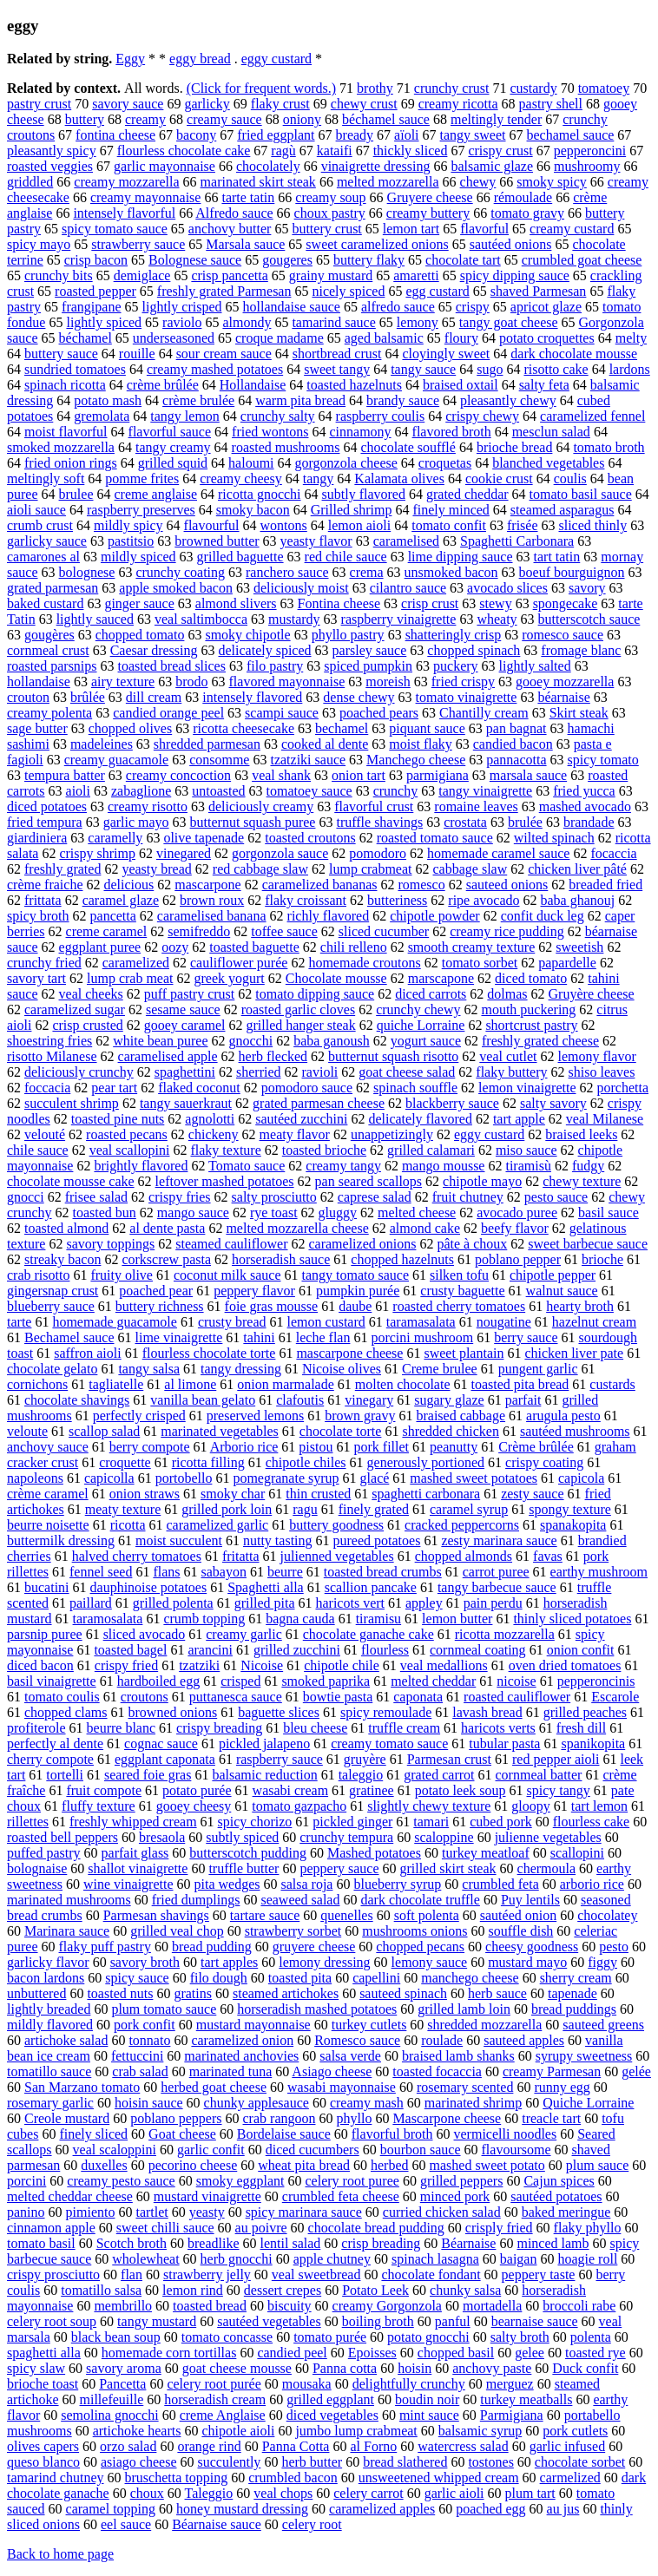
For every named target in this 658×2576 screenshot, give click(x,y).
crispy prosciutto (53, 2274)
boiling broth (378, 2321)
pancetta (113, 915)
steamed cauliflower (231, 1243)
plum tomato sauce (163, 2009)
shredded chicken (450, 1431)
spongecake (565, 603)
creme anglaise (156, 494)
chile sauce (38, 1150)
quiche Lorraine (421, 1025)
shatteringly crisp (453, 634)
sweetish (579, 947)
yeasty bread (156, 869)
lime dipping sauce (460, 556)
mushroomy (587, 166)
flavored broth (451, 431)
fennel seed (100, 1571)
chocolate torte (340, 1431)
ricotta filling (208, 1462)
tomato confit (448, 525)
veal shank (281, 775)
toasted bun (104, 1212)
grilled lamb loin (464, 2009)
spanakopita (573, 1524)
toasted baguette (254, 947)
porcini (26, 2180)
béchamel (85, 338)
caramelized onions (362, 1243)
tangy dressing (241, 1368)
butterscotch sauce (589, 619)
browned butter (216, 541)
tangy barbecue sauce (497, 1587)
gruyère (365, 1759)
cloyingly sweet (446, 353)
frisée (522, 525)
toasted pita (300, 1977)
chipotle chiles (306, 1462)
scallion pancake (371, 1587)
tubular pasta (504, 1743)
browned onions (173, 1712)
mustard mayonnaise (253, 2024)
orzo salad (128, 2446)
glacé (375, 1478)
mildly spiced (138, 556)
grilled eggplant (330, 2399)
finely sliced (93, 2134)
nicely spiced (348, 291)
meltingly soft (45, 478)
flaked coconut (199, 1087)
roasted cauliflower (517, 1696)
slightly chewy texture (428, 1806)
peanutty (453, 1446)
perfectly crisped (139, 1415)
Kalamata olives (399, 478)
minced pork (455, 2196)
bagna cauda (300, 1618)
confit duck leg (542, 915)
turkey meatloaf (486, 1852)
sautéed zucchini (301, 1118)
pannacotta (516, 759)
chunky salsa (465, 2290)
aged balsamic (384, 338)
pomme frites (142, 478)
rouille (137, 353)
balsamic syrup (480, 2430)
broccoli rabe (579, 2305)
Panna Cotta (296, 2446)
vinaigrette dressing (376, 166)
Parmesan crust (449, 1759)
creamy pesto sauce (120, 2180)
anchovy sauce (48, 1446)
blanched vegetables (548, 463)
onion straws (144, 1493)
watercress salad (463, 2446)
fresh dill (581, 1728)
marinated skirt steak (258, 181)
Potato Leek (375, 2290)
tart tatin (557, 556)
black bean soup (116, 2337)
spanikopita (593, 1743)
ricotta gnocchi (259, 494)
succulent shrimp (71, 1103)
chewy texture (582, 1181)
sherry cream (576, 1977)
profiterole (36, 1728)
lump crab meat (130, 978)
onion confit (581, 1649)
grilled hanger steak (300, 1025)
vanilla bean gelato (202, 1400)
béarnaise (563, 697)
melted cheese (417, 1212)
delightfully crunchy (408, 2383)
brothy (375, 88)
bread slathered (405, 2462)
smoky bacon (253, 509)
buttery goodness (336, 1524)
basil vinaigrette (51, 1681)
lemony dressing (324, 1962)
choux (147, 2493)
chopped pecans (420, 1946)
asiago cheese (139, 2462)
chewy (478, 181)
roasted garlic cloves (298, 1009)
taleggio (361, 1774)
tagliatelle (116, 1384)
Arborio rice (244, 1446)
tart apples (229, 1962)
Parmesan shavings (156, 1915)
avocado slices (507, 587)
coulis (570, 478)
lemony (417, 322)
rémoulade (523, 197)
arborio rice (592, 1884)
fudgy (588, 1165)
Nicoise (261, 1665)
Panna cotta (345, 2368)
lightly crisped (182, 306)
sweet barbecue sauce (588, 1243)
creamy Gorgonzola (387, 2305)
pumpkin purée (357, 1290)
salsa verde (350, 2055)
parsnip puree (44, 1634)
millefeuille (112, 2399)
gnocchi (250, 1040)
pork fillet (381, 1446)
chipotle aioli (237, 2430)
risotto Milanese (52, 1056)
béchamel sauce (386, 119)
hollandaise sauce (291, 306)
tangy (318, 478)
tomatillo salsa (101, 2290)
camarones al (43, 556)
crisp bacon (96, 259)
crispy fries (179, 1197)
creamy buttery (428, 213)
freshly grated (62, 869)
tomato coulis (62, 1696)
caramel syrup (469, 1509)
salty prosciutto (274, 1197)
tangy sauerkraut (186, 1103)
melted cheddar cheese (70, 2196)
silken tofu (459, 1275)
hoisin (414, 2368)
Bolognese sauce (194, 259)
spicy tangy (558, 1790)
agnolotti (209, 1118)
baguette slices (278, 1712)
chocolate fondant (430, 2274)
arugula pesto (563, 1415)
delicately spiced (264, 650)
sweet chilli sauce (165, 2227)
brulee (76, 494)
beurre (285, 1571)
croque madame (279, 338)
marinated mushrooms (69, 1899)
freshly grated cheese (540, 1040)
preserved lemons (255, 1415)
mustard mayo (527, 1962)
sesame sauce (183, 1009)
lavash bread (487, 1712)
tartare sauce (264, 1915)
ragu (305, 1509)
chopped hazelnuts (402, 1259)
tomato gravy (527, 213)
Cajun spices (558, 2180)
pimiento (90, 2212)
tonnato (149, 2040)
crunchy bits (58, 275)
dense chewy (358, 697)
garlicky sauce (47, 541)
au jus (563, 2508)
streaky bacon (62, 1259)
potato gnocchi (428, 2337)
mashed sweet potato (487, 2165)
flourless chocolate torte (209, 1353)
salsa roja (306, 1884)
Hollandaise (253, 384)
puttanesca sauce (235, 1696)
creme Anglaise (223, 2415)
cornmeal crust (48, 650)
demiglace (142, 275)
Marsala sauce (245, 244)
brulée (525, 822)
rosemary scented (465, 2087)
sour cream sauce (224, 353)
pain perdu (493, 1603)
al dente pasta (167, 1228)
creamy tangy (343, 1165)
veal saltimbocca (201, 619)
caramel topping (111, 2508)
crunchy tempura (346, 1837)
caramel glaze (120, 900)
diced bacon (40, 1665)
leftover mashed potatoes (224, 1181)
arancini (210, 1649)
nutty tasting (278, 1540)
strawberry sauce (138, 244)
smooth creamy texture (472, 947)
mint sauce (429, 2415)
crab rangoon (279, 2118)
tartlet (151, 2212)
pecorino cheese (193, 2165)
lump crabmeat (370, 869)
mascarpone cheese (349, 1353)
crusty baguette (462, 1290)
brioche (602, 1259)
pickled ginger (352, 1821)
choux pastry (329, 213)
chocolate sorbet (580, 2462)
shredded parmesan (207, 744)
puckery (455, 666)
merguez (510, 2383)
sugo (490, 369)
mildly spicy (128, 525)
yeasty (207, 2212)
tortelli (64, 1774)
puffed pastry (44, 1852)
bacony (196, 135)
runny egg (561, 2087)
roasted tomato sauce (435, 837)
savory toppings (110, 1243)
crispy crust (500, 150)
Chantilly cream (484, 712)
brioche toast (42, 2383)
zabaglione (141, 790)
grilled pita (264, 1603)
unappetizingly (392, 1134)
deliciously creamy (260, 806)
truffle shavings (379, 822)
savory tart (36, 978)
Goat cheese (182, 2134)
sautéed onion (518, 1915)
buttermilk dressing (61, 1540)
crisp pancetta (229, 275)
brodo (191, 681)
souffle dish (521, 1931)
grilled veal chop (177, 1931)
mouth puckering (528, 1009)
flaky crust (280, 103)
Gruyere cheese (430, 197)
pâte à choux (472, 1243)
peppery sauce (338, 1868)
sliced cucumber (384, 931)
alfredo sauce (398, 306)
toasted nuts (120, 1993)
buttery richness (159, 1306)
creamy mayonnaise (145, 197)
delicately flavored (420, 1118)
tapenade (572, 1993)
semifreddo (199, 931)
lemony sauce (430, 1962)
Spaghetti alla (265, 1587)
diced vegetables (332, 2415)
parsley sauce (369, 650)
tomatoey (604, 88)
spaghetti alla (44, 2352)
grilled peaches (585, 1712)
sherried (258, 1072)
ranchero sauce (287, 572)
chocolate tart (463, 259)
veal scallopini (129, 1150)
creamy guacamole (116, 759)
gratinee (371, 1790)
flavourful (212, 525)
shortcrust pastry (531, 1025)
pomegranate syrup (286, 1478)
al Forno (373, 2446)
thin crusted (318, 1493)
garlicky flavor (48, 1962)
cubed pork (501, 1821)
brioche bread (515, 447)
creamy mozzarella (126, 181)
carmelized (570, 2477)
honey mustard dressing (242, 2508)
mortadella (492, 2305)
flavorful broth (392, 2134)
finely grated (374, 1509)
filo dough (218, 1977)
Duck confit (585, 2368)
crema (367, 572)
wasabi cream (291, 1790)
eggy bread (200, 58)
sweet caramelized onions (377, 244)
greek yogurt (229, 978)
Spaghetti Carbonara (517, 541)
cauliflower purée (238, 962)
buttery (84, 119)
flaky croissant (305, 900)
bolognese (87, 572)
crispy (473, 306)
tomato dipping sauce (314, 993)
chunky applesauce (256, 2102)
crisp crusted (87, 1025)
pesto (613, 1946)
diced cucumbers (312, 2149)
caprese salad (374, 1197)
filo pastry (275, 666)
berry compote (149, 1446)
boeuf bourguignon (572, 572)
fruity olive (121, 1275)
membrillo (123, 2305)
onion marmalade (285, 1384)
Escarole (615, 1696)
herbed (390, 2165)
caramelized (135, 962)
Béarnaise (468, 2243)
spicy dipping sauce (514, 275)
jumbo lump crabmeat (356, 2430)
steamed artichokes (286, 1993)
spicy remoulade (385, 1712)
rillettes (28, 1821)
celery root (312, 2524)
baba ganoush (331, 1040)
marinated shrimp (473, 2102)
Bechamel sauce (69, 1337)
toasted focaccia (437, 2071)
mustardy (294, 619)
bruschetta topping (176, 2477)
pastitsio (131, 541)
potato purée (197, 1790)
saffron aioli (87, 1353)
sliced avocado (144, 1634)
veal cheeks (91, 993)
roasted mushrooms (286, 447)
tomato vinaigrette (466, 697)
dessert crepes (282, 2290)
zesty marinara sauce (498, 1540)
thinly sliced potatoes (572, 1618)
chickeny (213, 1134)
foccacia (47, 1087)
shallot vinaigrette (138, 1868)
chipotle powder (435, 915)
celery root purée (213, 2383)
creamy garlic (244, 1634)
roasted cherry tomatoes (458, 1306)
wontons (283, 525)
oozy (174, 947)
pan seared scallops (369, 1181)
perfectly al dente (55, 1743)
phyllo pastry (348, 634)
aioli (78, 790)
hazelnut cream (594, 1321)
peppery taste (539, 2274)
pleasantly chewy (508, 400)
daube (355, 1306)
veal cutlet (507, 1056)
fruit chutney (467, 1197)
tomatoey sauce (309, 790)
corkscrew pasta (166, 1259)
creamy (145, 119)
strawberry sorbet (293, 1931)
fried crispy (463, 681)
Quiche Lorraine (588, 2102)
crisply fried (499, 2227)
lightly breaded (48, 2009)
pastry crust (39, 103)
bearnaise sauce (534, 2321)
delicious (128, 884)
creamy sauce (224, 119)
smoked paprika (325, 1681)
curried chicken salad (442, 2212)
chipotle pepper (552, 1275)
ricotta (128, 1524)
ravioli (320, 1072)
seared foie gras (147, 1774)
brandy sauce (402, 400)
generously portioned (426, 1462)
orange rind (208, 2446)
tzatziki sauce (307, 759)
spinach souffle (415, 1087)
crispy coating (544, 1462)
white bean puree (160, 1040)
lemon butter (457, 1618)
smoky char (233, 1493)
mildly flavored (50, 2024)
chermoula (546, 1868)
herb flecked (273, 1056)
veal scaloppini (114, 2149)
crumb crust (40, 525)
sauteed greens (603, 2024)
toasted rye (595, 2352)
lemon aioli (359, 525)
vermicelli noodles (505, 2134)
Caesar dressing (154, 650)
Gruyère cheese (592, 993)
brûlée (87, 697)
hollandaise (38, 681)
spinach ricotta (65, 384)
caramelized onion (242, 2040)
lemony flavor (597, 1056)
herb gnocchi (237, 2259)
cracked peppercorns (462, 1524)
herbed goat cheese (213, 2087)
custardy (533, 88)
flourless (385, 1649)
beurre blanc (121, 1728)
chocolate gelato (52, 1368)
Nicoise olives (341, 1368)
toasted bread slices (172, 666)
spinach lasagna (435, 2259)
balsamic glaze (492, 166)
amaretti (415, 275)
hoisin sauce (149, 2102)
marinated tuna (231, 2071)
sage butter (37, 728)
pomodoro (377, 853)
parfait (523, 1400)
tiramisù (527, 1165)
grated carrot (439, 1774)
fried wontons (270, 431)
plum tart (530, 2493)
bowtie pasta (337, 1696)
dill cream (153, 697)
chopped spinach (473, 650)
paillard (90, 1603)
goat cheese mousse (237, 2368)
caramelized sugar (74, 1009)
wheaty (497, 619)
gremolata (101, 416)
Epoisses (372, 2352)
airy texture (123, 681)
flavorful (484, 228)
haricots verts (498, 1728)
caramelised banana (211, 915)
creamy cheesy (241, 478)
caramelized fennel (592, 416)
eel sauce (126, 2524)
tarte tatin (247, 197)
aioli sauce (36, 509)
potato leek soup (460, 1790)
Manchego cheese (415, 759)
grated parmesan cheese (319, 1103)
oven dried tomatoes (565, 1665)
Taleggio (209, 2493)
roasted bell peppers (62, 1837)
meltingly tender (496, 119)
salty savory (553, 1103)
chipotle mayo (482, 1181)
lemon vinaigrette (527, 1087)
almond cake (425, 1228)
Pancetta (122, 2383)
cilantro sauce (408, 587)
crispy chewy (482, 416)
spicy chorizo (255, 1821)
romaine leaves (475, 806)
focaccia (613, 853)
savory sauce (127, 103)
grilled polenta (173, 1603)
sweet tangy (337, 369)
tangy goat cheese (508, 322)
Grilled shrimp (351, 509)
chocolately (268, 166)
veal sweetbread (316, 2274)
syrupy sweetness (584, 2055)
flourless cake (591, 1821)
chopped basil (456, 2352)
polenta (590, 2337)
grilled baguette (240, 556)
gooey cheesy (194, 1806)
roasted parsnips (52, 666)
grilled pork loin (226, 1509)
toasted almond (66, 1228)
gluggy (338, 1212)
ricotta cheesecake (243, 728)
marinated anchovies (241, 2055)
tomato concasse (227, 2337)
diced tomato (531, 978)
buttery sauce (61, 353)
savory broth (145, 1962)
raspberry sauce (279, 1759)
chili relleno (353, 947)
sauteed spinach (403, 1993)
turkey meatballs (526, 2399)
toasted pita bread (520, 1384)
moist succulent (178, 1540)
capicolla (109, 1478)
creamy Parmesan (552, 2071)
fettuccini (137, 2055)
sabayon (224, 1571)
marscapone (441, 978)
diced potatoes (47, 806)
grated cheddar (467, 494)
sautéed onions (511, 244)
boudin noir (427, 2399)
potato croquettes (547, 338)
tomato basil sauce (581, 494)
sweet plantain (463, 1353)
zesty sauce (532, 1493)
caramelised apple (168, 1056)
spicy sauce (136, 1977)
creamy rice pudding (507, 931)
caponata (418, 1696)
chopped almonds (463, 1556)
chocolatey (607, 1915)
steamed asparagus (562, 509)
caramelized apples (382, 2508)
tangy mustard (156, 2321)
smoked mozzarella (61, 447)
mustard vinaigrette (207, 2196)
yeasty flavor (316, 541)
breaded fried (605, 884)
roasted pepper (95, 291)
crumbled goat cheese (582, 259)
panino (26, 2212)
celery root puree (351, 2180)
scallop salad (104, 1431)
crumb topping (204, 1618)
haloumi (250, 463)
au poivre (261, 2227)
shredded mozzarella (484, 2024)
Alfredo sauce (234, 213)
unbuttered (36, 1993)
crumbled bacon (293, 2477)
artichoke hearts (137, 2430)
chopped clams (66, 1712)
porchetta (623, 1087)
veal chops (283, 2493)
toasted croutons (310, 837)
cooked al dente (324, 744)
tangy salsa (149, 1368)
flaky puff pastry (105, 1946)
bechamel (341, 728)
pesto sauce (556, 1197)
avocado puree (517, 1212)
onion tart (358, 775)
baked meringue (566, 2212)
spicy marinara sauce (304, 2212)
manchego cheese (469, 1977)
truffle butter (243, 1868)
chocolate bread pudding (376, 2227)
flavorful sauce (170, 431)
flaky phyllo (588, 2227)
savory (587, 587)
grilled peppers (461, 2180)
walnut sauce (562, 1290)
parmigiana (437, 775)
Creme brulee (439, 1368)
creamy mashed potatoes (215, 369)
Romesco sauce (357, 2040)
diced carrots (430, 993)
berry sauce (525, 1337)
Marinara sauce (66, 1931)
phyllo (354, 2118)
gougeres (287, 259)
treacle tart (551, 2118)
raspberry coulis (380, 416)
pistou (315, 1446)
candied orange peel (168, 712)
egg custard (437, 291)
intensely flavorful (124, 213)
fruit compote (103, 1790)
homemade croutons (364, 962)
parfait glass (135, 1852)
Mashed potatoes (374, 1852)
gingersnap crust (52, 1290)
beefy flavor (515, 1228)
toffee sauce (284, 931)
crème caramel (48, 1493)
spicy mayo (38, 244)
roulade (442, 2040)
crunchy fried (44, 962)
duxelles (104, 2165)
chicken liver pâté (577, 869)
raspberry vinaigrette (399, 619)
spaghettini (185, 1072)
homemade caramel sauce (498, 853)
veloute (27, 1431)
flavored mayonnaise (287, 681)
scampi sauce (282, 712)
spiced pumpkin (368, 666)
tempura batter (64, 775)
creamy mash (367, 2102)
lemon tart (411, 228)
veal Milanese (604, 1118)
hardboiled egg (159, 1681)
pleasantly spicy (51, 150)
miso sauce (526, 1150)
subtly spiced (242, 1837)
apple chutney (332, 2259)
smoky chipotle (247, 634)
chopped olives (130, 728)
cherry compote (50, 1759)
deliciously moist (301, 587)
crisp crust (429, 603)
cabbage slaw (470, 869)
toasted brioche (324, 1150)
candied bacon (513, 744)
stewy (495, 603)
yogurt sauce (426, 1040)
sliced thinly (593, 525)
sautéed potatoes (556, 2196)
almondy (246, 322)
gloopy (530, 1806)
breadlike (214, 2243)
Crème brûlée (536, 1446)
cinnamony (361, 431)
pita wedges (227, 1884)
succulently (229, 2462)
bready (355, 135)
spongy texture (570, 1509)
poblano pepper (518, 1259)
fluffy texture (98, 1806)
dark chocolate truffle (419, 1899)
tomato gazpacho (299, 1806)
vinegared (183, 853)
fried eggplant (275, 135)
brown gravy (360, 1415)
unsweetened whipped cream (439, 2477)
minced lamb (553, 2243)
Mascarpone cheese (446, 2118)
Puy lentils (530, 1899)
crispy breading (219, 1728)
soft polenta (426, 1915)
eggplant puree (100, 947)
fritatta (241, 1556)
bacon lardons (45, 1977)
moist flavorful (66, 431)
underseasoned (173, 338)
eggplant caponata (165, 1759)
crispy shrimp (97, 853)
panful (452, 2321)
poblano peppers (175, 2118)
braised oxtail (460, 384)
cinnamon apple (51, 2227)
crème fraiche (44, 884)
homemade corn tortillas (169, 2352)
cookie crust (499, 478)
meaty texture (123, 1509)
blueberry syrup (397, 1884)
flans (166, 1571)
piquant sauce (427, 728)
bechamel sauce (571, 135)
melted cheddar (433, 1681)
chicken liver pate (573, 1353)
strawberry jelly (207, 2274)
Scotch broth (131, 2243)
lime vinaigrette (179, 1337)
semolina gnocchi (109, 2415)
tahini (258, 1337)
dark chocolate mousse (573, 353)
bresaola (162, 1837)
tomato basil (41, 2243)
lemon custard (326, 1321)
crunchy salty (277, 416)
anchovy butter (230, 228)
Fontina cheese (339, 603)
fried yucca (584, 790)
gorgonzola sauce (280, 853)
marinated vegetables (220, 1431)
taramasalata (421, 1321)
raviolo (181, 322)
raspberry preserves (141, 509)
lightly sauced (95, 619)
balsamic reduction (264, 1774)
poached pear (156, 1290)
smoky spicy (551, 181)
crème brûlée (163, 384)
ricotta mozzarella (505, 1634)
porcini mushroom (422, 1337)
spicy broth (38, 915)
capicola (581, 1478)
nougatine (504, 1321)
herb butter (311, 2462)
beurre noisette (48, 1524)
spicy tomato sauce (115, 228)
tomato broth (608, 447)
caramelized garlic (218, 1524)
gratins (193, 1993)
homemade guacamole (114, 1321)
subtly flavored (363, 494)
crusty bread (232, 1321)
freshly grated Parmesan (224, 291)
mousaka (307, 2383)
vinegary (369, 1400)
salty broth (519, 2337)
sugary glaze (449, 1400)
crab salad (140, 2071)
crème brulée (198, 400)
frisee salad (96, 1197)
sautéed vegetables (269, 2321)
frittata (43, 900)
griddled (30, 181)
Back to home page (60, 2554)
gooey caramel (185, 1025)
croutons (144, 1696)
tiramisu (378, 1618)
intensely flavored (252, 697)
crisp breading (380, 2243)
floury (461, 338)
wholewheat (145, 2259)
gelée (636, 2071)
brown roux (212, 900)
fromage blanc (581, 650)
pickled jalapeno (264, 1743)
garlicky (206, 103)
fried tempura (44, 822)
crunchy (395, 790)
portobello (184, 1478)
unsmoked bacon (451, 572)
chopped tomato (140, 634)
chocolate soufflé (407, 447)
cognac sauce (161, 1743)
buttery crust (326, 228)
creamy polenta (49, 712)
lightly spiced (103, 322)
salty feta (544, 384)
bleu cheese (315, 1728)
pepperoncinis (596, 1681)
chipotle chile (341, 1665)
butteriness (397, 900)
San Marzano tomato (82, 2087)
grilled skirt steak (447, 1868)
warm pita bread (300, 400)
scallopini (577, 1852)
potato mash (107, 400)
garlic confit (211, 2149)
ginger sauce (139, 603)
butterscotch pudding (247, 1852)
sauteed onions (507, 884)
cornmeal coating (478, 1649)
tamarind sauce (333, 322)
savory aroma (123, 2368)
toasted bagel (130, 1649)
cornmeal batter (539, 1774)
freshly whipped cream (133, 1821)
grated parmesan (52, 587)
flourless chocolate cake (184, 150)
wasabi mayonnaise (341, 2087)
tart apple (519, 1118)
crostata (465, 822)
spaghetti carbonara (426, 1493)
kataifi (334, 150)
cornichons (37, 1384)
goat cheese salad (407, 1072)
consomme (219, 759)
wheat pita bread (304, 2165)
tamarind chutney (55, 2477)
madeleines (101, 744)
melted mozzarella (388, 181)
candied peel (291, 2352)
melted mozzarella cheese (297, 1228)
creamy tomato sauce (389, 1743)
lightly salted (535, 666)
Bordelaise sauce (284, 2134)
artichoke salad (66, 2040)
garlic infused (568, 2446)
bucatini (46, 1587)
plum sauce (597, 2165)
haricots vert (350, 1603)
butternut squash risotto (393, 1056)
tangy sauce (423, 369)
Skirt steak (579, 712)
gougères (49, 634)
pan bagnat (516, 728)
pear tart (114, 1087)
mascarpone (207, 884)
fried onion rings (70, 463)
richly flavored (328, 915)
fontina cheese (115, 135)
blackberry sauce (452, 1103)
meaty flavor (295, 1134)
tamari (431, 1821)
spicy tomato (603, 759)
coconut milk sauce (227, 1275)
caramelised (406, 541)
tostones (490, 2462)
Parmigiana (511, 2415)
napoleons (35, 1478)
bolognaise (37, 1868)
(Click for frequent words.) (261, 88)
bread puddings (573, 2009)
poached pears (378, 712)
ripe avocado (483, 900)
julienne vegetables (548, 1837)
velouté (44, 1134)
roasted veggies (50, 166)
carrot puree (496, 1571)
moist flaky (420, 744)
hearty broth (580, 1306)
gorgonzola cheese (346, 463)
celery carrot (368, 2493)
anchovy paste (491, 2368)
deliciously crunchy (79, 1072)
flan (131, 2274)
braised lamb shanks (458, 2055)
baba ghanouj (578, 900)
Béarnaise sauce (216, 2524)
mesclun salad (551, 431)
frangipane (91, 306)
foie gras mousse (272, 1306)
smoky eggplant (240, 2180)
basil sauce (608, 1212)
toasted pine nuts (118, 1118)
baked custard (45, 603)
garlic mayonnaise (164, 166)
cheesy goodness (531, 1946)
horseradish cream (215, 2399)
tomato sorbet (480, 962)
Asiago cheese (332, 2071)
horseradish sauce (281, 1259)
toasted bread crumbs (383, 1571)
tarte (19, 1321)
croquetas (444, 463)
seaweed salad (299, 1899)
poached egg (490, 2508)
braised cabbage (460, 1415)
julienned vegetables (337, 1556)
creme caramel (107, 931)
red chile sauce (346, 556)
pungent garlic (538, 1368)
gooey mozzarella (565, 681)
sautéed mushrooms (575, 1431)
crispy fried (126, 1665)
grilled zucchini (296, 1649)
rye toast (274, 1212)
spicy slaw (36, 2368)
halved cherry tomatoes (136, 1556)
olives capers (43, 2446)
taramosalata (108, 1618)
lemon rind (192, 2290)
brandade (589, 822)
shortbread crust (337, 353)
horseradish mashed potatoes (317, 2009)
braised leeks (581, 1134)
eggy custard (276, 58)
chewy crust (364, 103)
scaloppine (443, 1837)
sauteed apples (524, 2040)
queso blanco (43, 2462)
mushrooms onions (414, 1931)
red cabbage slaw (260, 869)
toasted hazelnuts (354, 384)
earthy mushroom (599, 1571)
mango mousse (443, 1165)
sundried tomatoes (75, 369)
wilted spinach (554, 837)
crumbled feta (500, 1884)
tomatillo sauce (49, 2071)
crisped (240, 1681)
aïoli (406, 135)
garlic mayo (136, 822)
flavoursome (516, 2149)
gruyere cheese (314, 1946)
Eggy (130, 58)
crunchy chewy (418, 1009)
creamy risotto (148, 806)
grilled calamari (431, 1150)
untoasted (218, 790)
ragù (283, 150)
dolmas (507, 993)
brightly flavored (141, 1165)
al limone (190, 1384)
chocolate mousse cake (71, 1181)
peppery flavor (254, 1290)
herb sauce (497, 1993)
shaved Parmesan (538, 291)
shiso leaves (602, 1072)
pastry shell (550, 103)
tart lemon (599, 1806)
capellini (376, 1977)
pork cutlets (575, 2430)
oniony (302, 119)
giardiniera (37, 837)
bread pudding (212, 1946)
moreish (388, 681)
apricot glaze (546, 306)
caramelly (115, 837)
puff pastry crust (189, 993)
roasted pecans (127, 1134)
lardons (629, 369)
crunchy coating (180, 572)
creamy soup (330, 197)
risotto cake (555, 369)
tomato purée (329, 2337)
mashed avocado (585, 806)
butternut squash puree (253, 822)
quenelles (346, 1915)
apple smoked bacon (176, 587)
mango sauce (193, 1212)
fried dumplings (196, 1899)
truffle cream (404, 1728)
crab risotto (38, 1275)
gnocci (25, 1197)
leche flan (323, 1337)
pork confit (144, 2024)
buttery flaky (369, 259)
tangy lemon (185, 416)
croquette (125, 1462)
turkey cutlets (369, 2024)
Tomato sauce (246, 1165)
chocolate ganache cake (368, 1634)
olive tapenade (203, 837)
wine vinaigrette (128, 1884)
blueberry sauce (51, 1306)
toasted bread (210, 2305)
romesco (421, 884)
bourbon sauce (420, 2149)
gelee (529, 2352)
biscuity (289, 2305)
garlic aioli (454, 2493)
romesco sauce (562, 634)
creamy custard (572, 228)
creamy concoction (178, 775)
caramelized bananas (320, 884)
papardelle (567, 962)
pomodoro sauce (306, 1087)
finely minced (450, 509)
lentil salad (290, 2243)
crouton (28, 697)
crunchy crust (452, 88)
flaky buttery (511, 1072)
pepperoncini (590, 150)
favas (548, 1556)
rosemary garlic (50, 2102)
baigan (518, 2259)
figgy (602, 1962)
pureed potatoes (377, 1540)
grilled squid (172, 463)
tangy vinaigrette (485, 790)
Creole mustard (66, 2118)
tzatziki (199, 1665)
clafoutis (300, 1400)
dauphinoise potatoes (148, 1587)
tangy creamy (173, 447)
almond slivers (236, 603)
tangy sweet (473, 135)
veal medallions (444, 1665)
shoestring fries (49, 1040)
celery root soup (51, 2321)
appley (424, 1603)
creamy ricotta (458, 103)
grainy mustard (330, 275)
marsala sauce (528, 775)
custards (612, 1384)
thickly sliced (410, 150)
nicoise (516, 1681)
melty (631, 338)
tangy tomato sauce (355, 1275)
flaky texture (225, 1150)
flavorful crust (373, 806)
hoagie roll (587, 2259)
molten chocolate (403, 1384)
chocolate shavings (76, 1400)
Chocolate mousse (336, 978)
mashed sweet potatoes (473, 1478)
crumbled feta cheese (340, 2196)
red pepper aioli (555, 1759)
